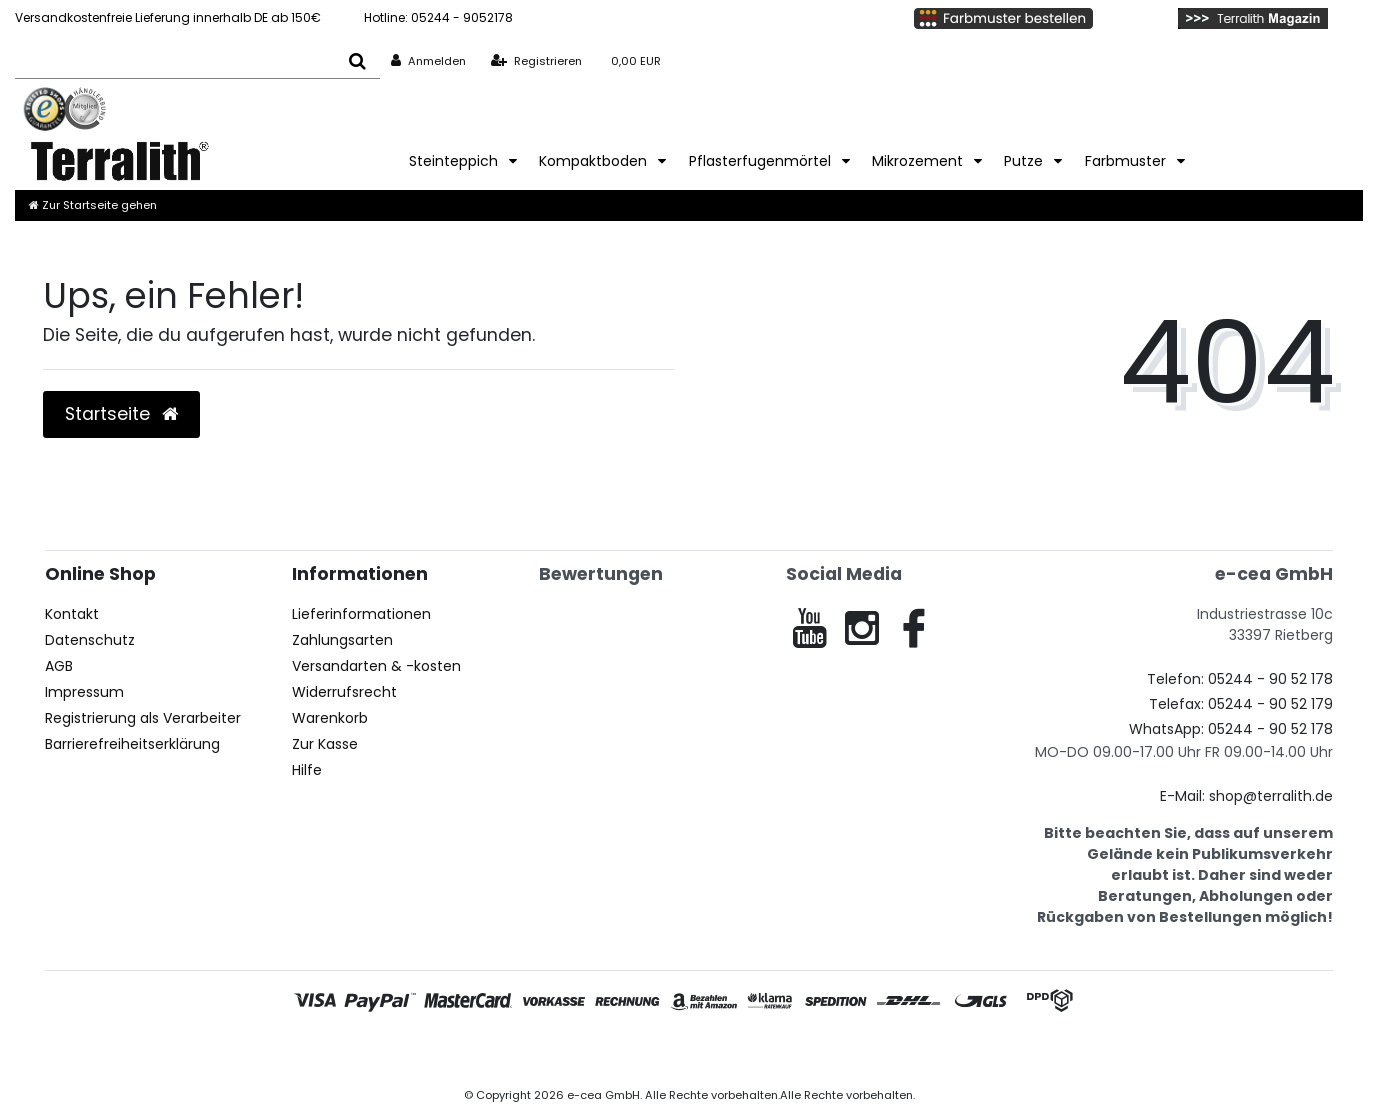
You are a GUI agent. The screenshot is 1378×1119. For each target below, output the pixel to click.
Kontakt (72, 614)
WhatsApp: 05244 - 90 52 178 (1231, 729)
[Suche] (357, 61)
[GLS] (981, 1005)
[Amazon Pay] (703, 1005)
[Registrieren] (536, 61)
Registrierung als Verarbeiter (143, 718)
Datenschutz (90, 640)
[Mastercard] (468, 1005)
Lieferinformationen (361, 614)
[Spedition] (835, 1005)
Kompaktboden (595, 161)
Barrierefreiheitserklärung (132, 744)
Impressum (84, 692)
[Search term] (175, 61)
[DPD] (1053, 1005)
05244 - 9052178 (438, 17)
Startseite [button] (121, 414)
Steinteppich (455, 161)
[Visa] (315, 1005)
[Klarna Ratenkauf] (770, 1005)
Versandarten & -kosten (376, 666)
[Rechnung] (627, 1005)
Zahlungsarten (342, 640)
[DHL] (909, 1005)
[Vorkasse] (553, 1005)
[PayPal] (380, 1005)
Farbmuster (1127, 161)
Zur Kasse (325, 744)
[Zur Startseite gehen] (93, 205)
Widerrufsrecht (344, 692)
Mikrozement (919, 161)
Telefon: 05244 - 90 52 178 (1240, 679)
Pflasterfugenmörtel (762, 161)
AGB (59, 666)
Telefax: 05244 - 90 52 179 (1241, 704)
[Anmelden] (428, 61)
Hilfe (307, 770)
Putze (1025, 161)
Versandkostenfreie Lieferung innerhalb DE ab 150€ (168, 17)
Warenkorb (330, 718)
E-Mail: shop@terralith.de (1246, 796)
